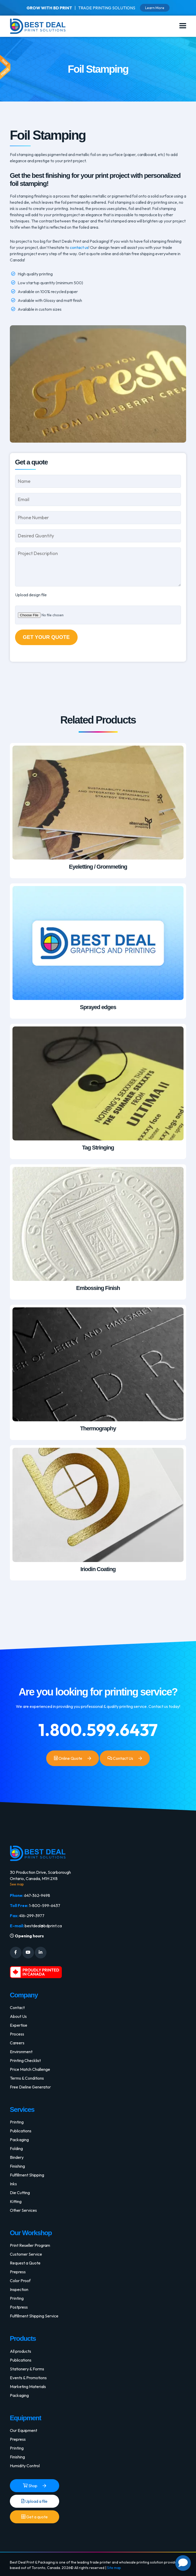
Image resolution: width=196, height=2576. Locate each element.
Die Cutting (20, 2192)
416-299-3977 (31, 1915)
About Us (18, 2016)
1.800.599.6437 (98, 1729)
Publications (20, 2130)
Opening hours (27, 1936)
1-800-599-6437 (44, 1905)
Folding (16, 2148)
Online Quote (68, 1758)
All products (20, 2351)
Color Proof (20, 2280)
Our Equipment (23, 2430)
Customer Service (26, 2254)
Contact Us (120, 1758)
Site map (114, 2567)
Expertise (18, 2025)
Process (17, 2034)
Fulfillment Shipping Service (34, 2315)
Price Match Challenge (30, 2069)
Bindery (17, 2157)
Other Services (23, 2210)
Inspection (19, 2289)
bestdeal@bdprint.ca (43, 1925)
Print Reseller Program (30, 2245)
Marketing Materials (28, 2386)
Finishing (17, 2166)
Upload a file (34, 2501)
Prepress (18, 2271)
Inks (13, 2183)
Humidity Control (25, 2465)
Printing (17, 2122)
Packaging (19, 2139)
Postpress (19, 2307)
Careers (17, 2042)
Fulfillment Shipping (27, 2175)
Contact (17, 2007)
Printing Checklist (25, 2060)
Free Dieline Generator (30, 2087)
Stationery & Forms (27, 2368)
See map (17, 1884)
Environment (21, 2051)
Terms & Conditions (27, 2078)
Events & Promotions (28, 2377)
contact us (79, 247)
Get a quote (34, 2516)
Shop (30, 2485)
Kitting (16, 2201)
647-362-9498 (37, 1895)
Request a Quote (25, 2263)
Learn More (154, 7)
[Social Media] (16, 1952)
